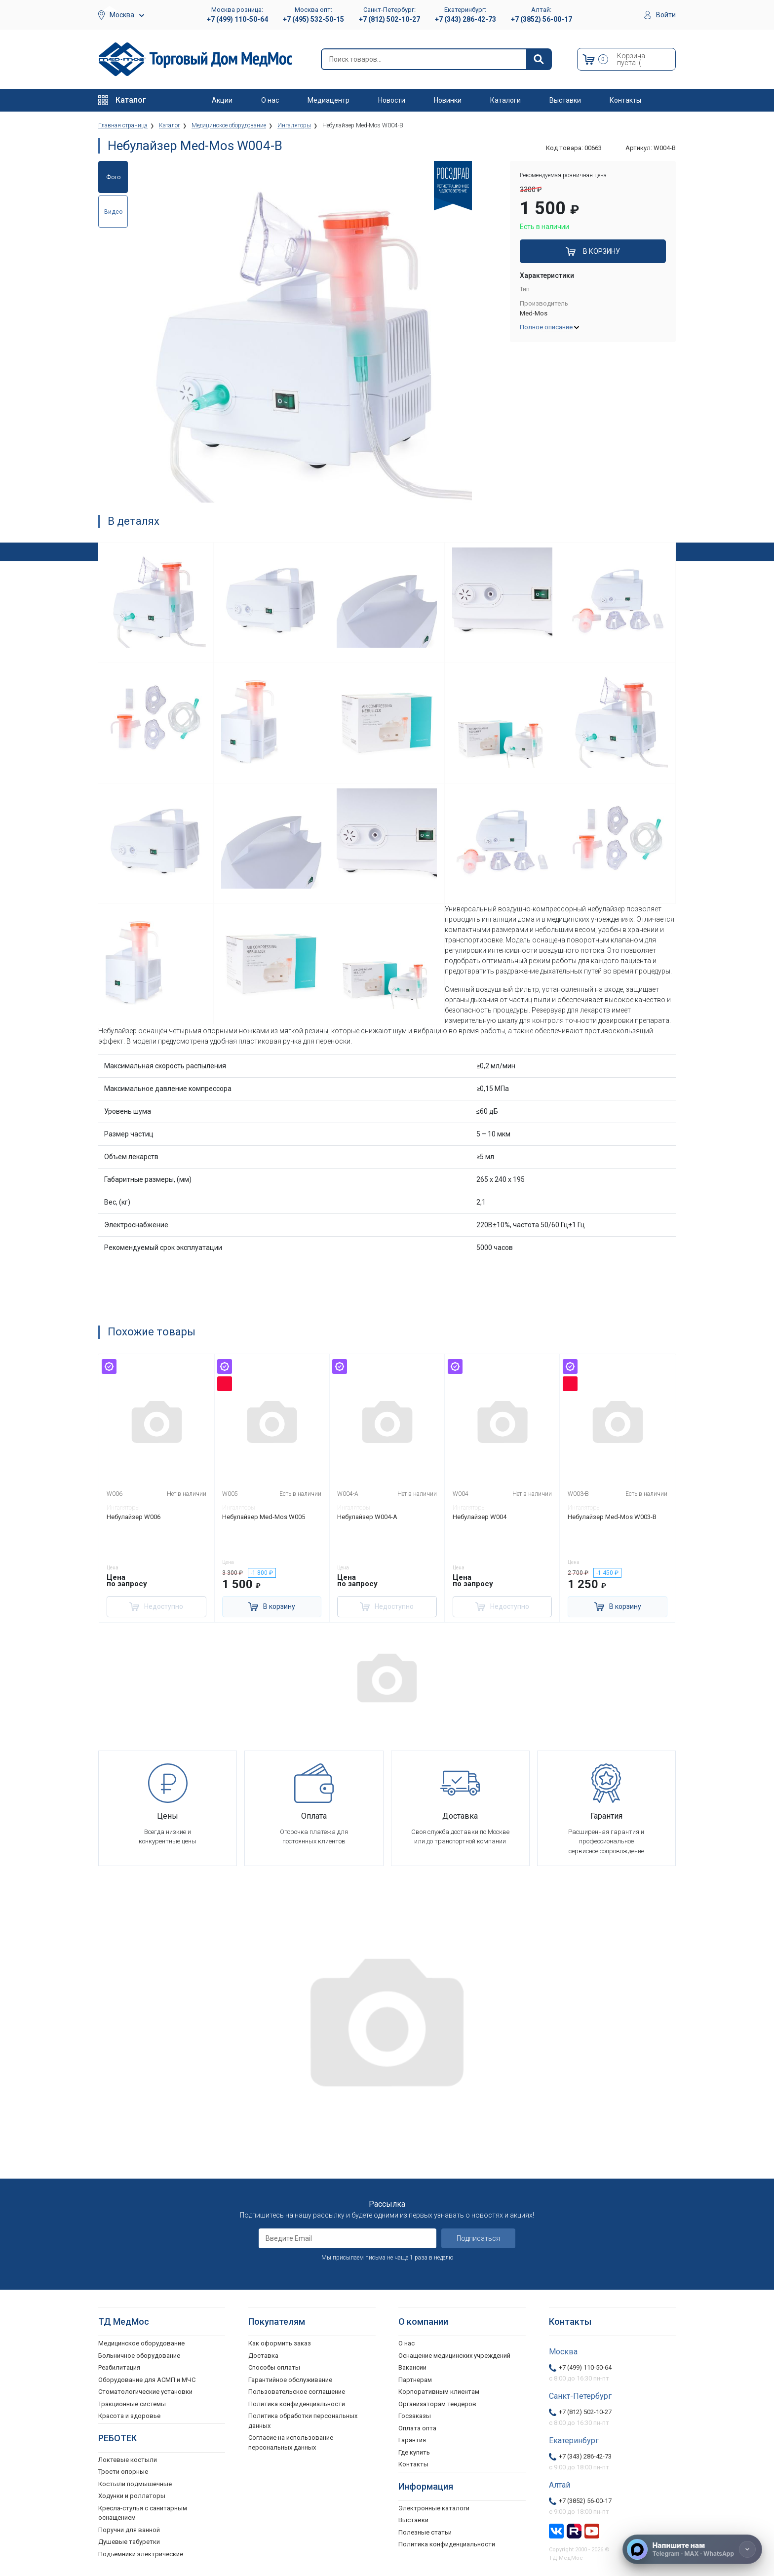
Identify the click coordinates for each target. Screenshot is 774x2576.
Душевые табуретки (129, 2541)
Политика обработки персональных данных (302, 2420)
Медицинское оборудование (141, 2343)
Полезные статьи (425, 2532)
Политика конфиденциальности (296, 2403)
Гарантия (412, 2440)
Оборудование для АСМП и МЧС (146, 2379)
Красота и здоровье (129, 2416)
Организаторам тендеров (437, 2403)
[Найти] (538, 59)
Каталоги (505, 100)
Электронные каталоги (433, 2507)
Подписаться (478, 2238)
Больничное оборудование (139, 2355)
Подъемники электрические (140, 2553)
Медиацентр (328, 100)
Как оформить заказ (279, 2343)
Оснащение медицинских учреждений (454, 2355)
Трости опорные (123, 2471)
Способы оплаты (274, 2367)
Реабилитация (119, 2367)
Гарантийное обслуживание (290, 2379)
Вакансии (412, 2367)
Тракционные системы (132, 2403)
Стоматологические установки (145, 2391)
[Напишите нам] (692, 2549)
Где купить (414, 2452)
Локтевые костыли (127, 2459)
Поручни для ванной (129, 2529)
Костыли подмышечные (135, 2483)
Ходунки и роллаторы (131, 2495)
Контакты (625, 100)
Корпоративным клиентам (438, 2391)
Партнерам (415, 2379)
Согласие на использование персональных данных (290, 2442)
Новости (391, 100)
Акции (222, 100)
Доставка (263, 2355)
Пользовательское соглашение (296, 2391)
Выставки (565, 100)
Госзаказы (414, 2416)
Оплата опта (417, 2427)
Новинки (448, 100)
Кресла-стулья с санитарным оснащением (142, 2512)
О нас (270, 100)
